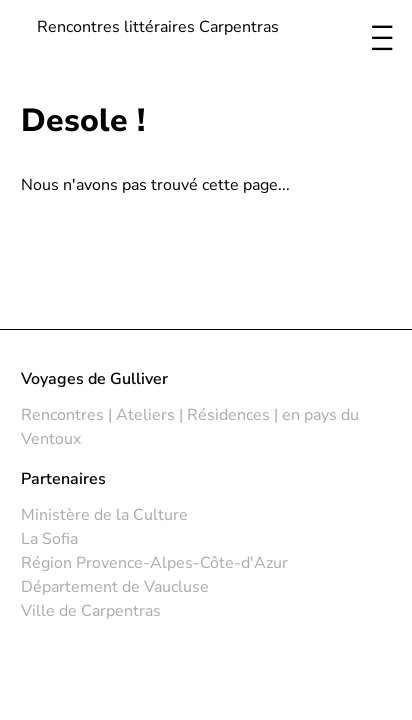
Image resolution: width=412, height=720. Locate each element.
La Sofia (49, 539)
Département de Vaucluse (115, 587)
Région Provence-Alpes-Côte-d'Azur (154, 563)
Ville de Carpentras (91, 611)
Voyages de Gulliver (94, 379)
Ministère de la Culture (104, 515)
